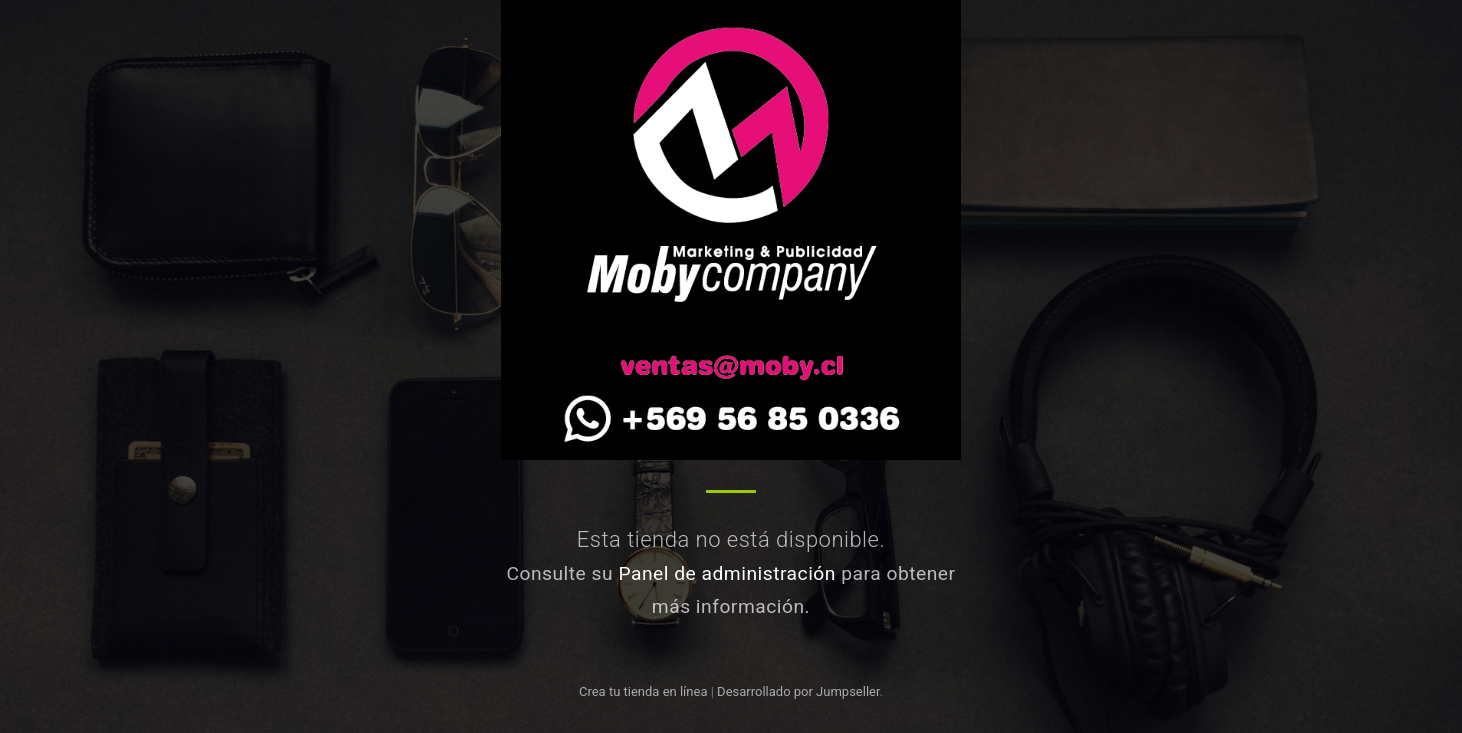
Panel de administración (727, 573)
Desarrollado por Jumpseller (798, 691)
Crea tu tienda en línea (645, 691)
